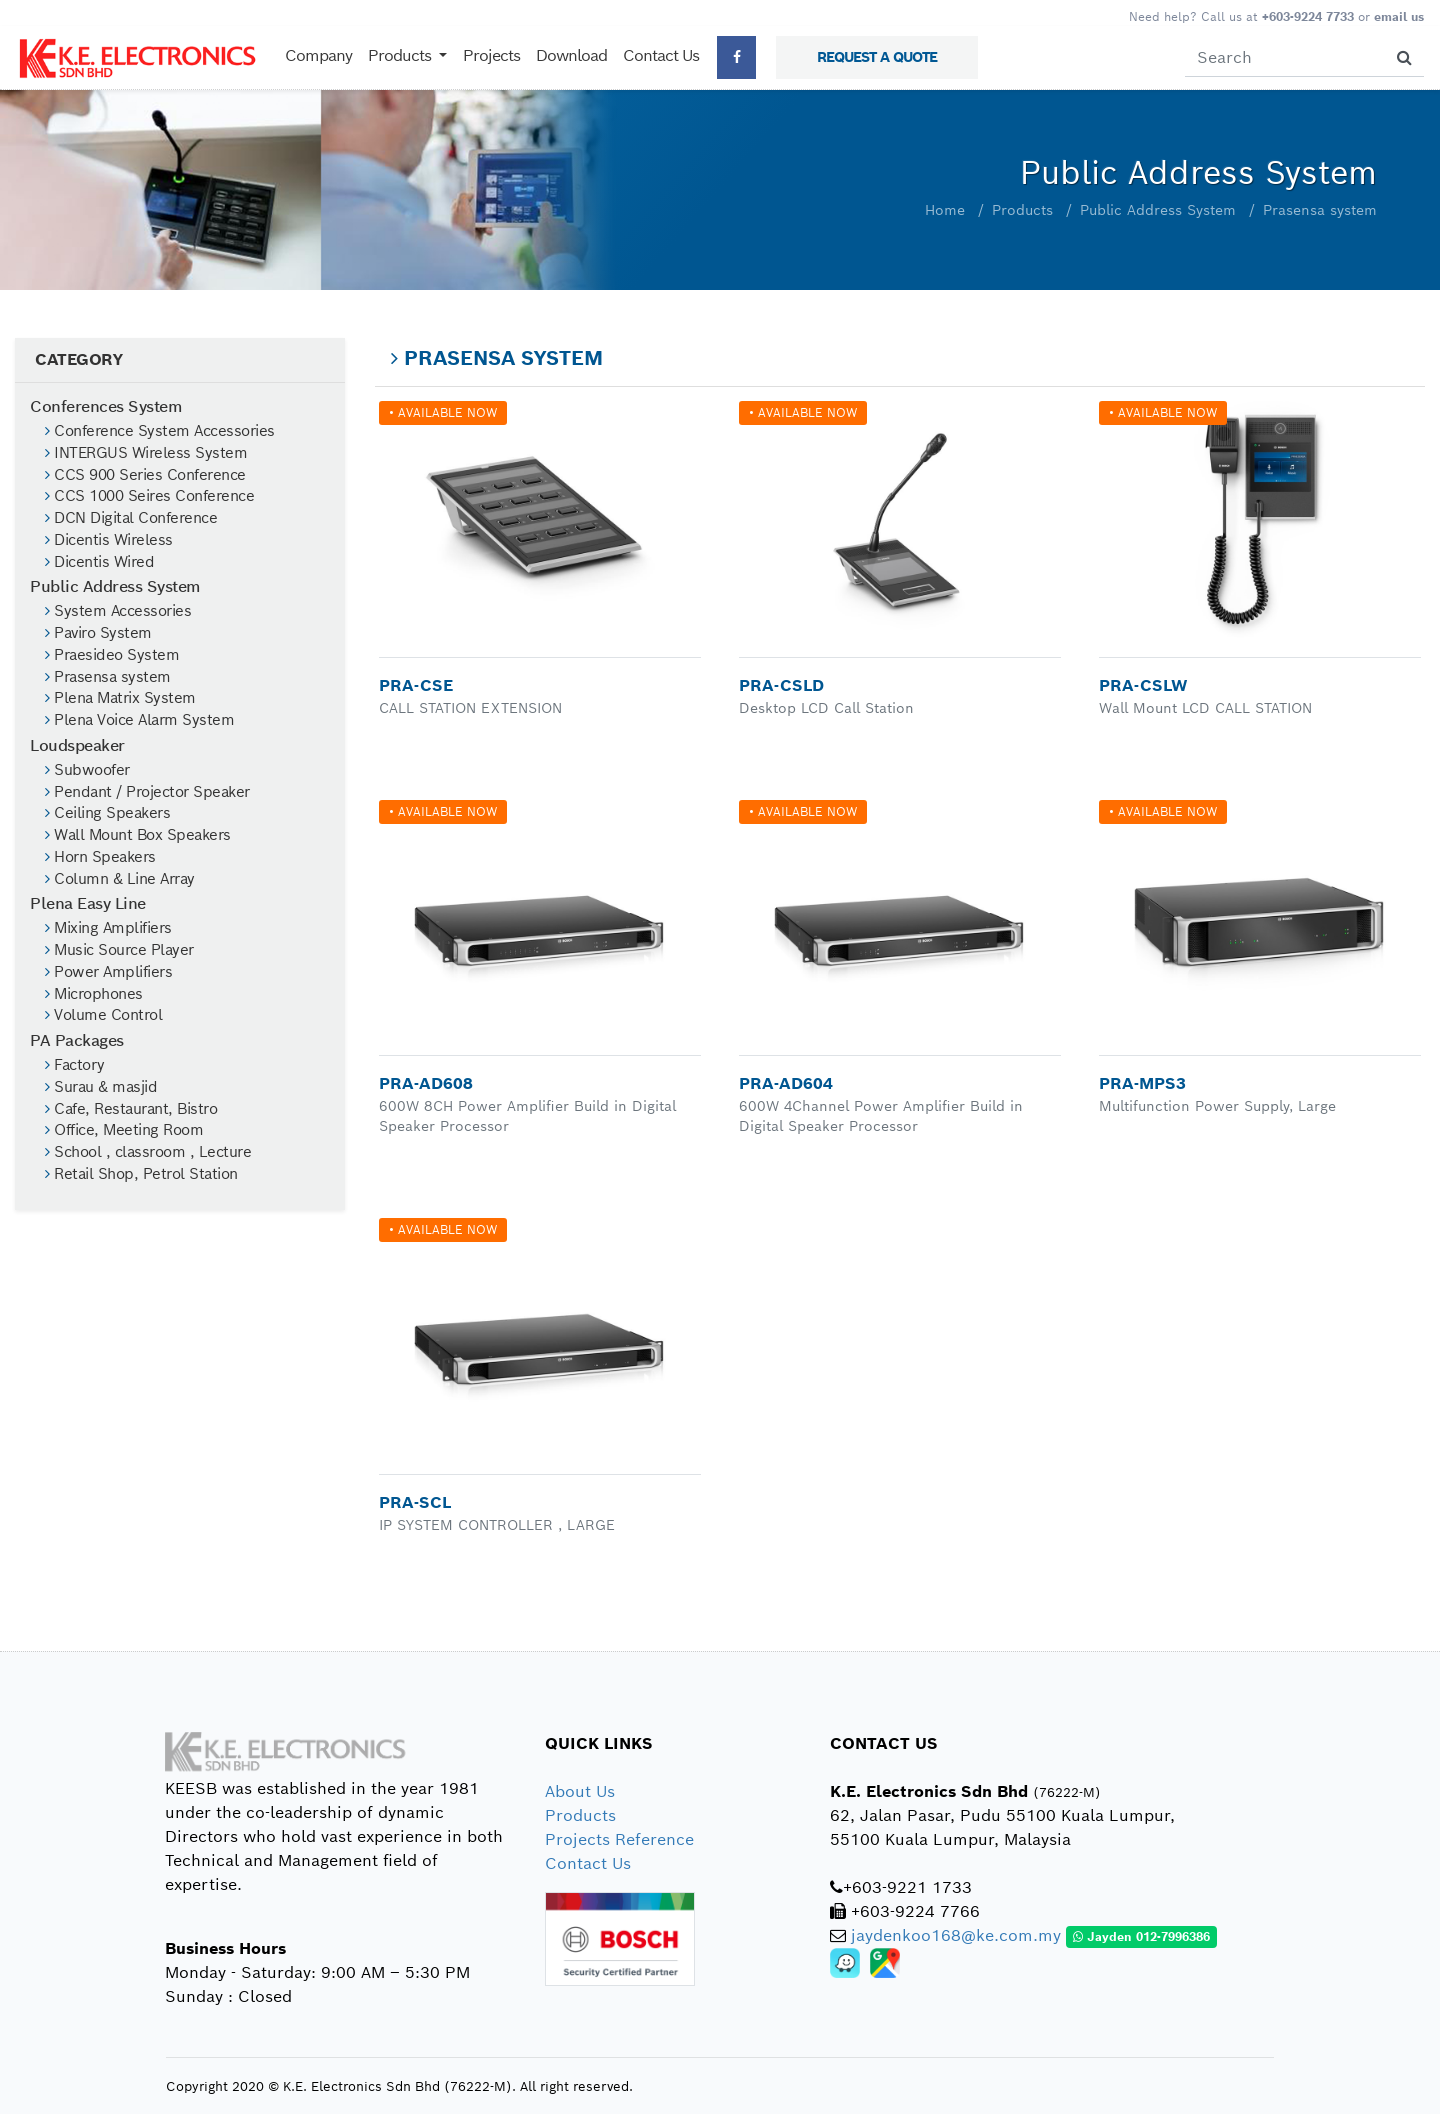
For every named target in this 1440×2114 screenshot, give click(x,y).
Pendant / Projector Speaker (147, 792)
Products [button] (401, 55)
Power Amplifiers (108, 972)
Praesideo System (112, 655)
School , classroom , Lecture (148, 1152)
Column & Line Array (120, 879)
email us (1399, 16)
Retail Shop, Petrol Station (141, 1174)
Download (571, 55)
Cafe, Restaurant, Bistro (131, 1109)
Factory (75, 1065)
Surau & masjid (101, 1087)
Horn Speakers (100, 857)
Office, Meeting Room (124, 1130)
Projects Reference (619, 1839)
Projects (491, 55)
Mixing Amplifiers (108, 928)
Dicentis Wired (99, 562)
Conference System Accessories (160, 431)
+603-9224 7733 (1308, 16)
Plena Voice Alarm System (139, 720)
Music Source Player (119, 950)
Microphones (94, 994)
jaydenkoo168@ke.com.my (956, 1935)
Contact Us (661, 55)
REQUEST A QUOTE (877, 57)
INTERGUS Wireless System (146, 453)
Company (318, 55)
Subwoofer (87, 770)
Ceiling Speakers (107, 813)
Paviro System (98, 633)
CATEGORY (78, 359)
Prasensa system (1320, 210)
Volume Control (103, 1015)
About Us (580, 1791)
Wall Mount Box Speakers (138, 835)
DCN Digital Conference (131, 518)
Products (1022, 210)
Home (945, 210)
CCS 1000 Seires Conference (149, 496)
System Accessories (118, 611)
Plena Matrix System (120, 698)
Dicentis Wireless (109, 540)
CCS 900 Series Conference (145, 475)
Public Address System (1158, 210)
